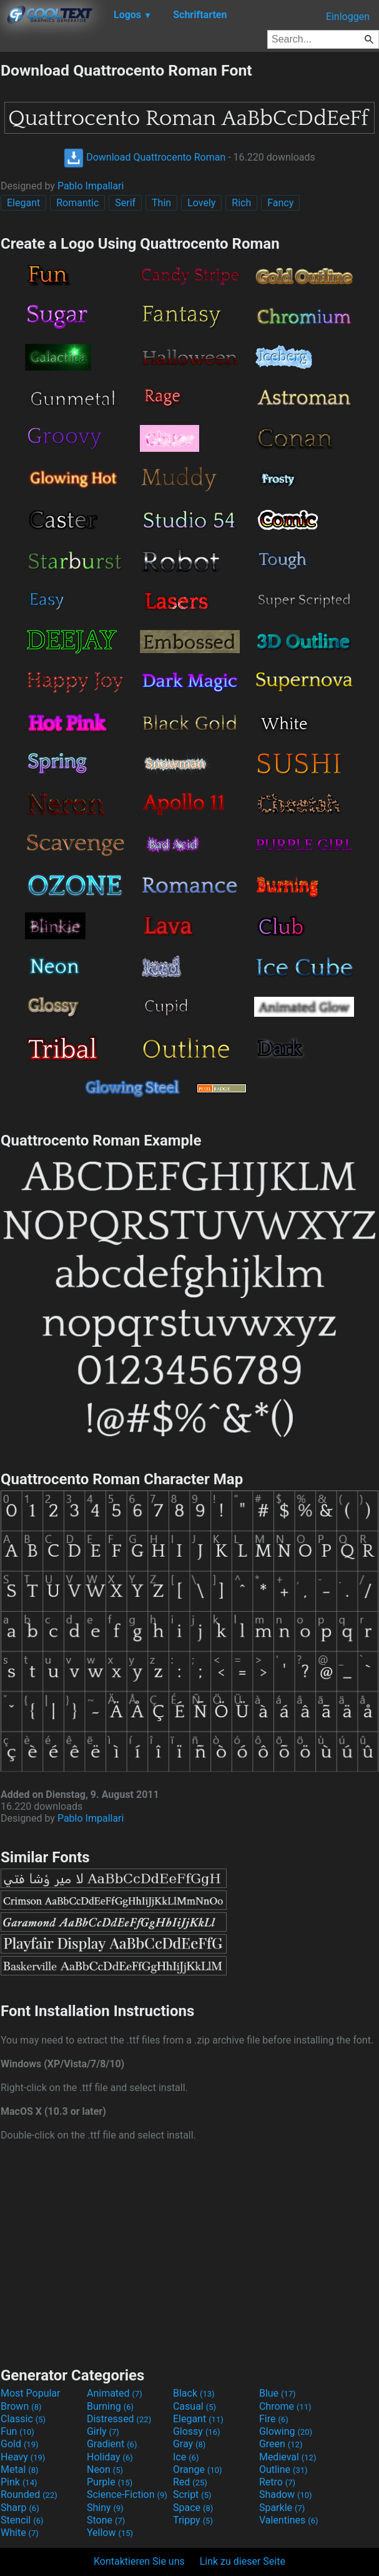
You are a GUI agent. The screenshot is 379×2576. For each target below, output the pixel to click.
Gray (189, 2444)
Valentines (288, 2520)
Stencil (22, 2520)
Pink (19, 2482)
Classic (23, 2419)
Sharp (20, 2508)
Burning (110, 2406)
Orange (197, 2469)
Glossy (196, 2431)
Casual (194, 2406)
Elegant (23, 203)
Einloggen (348, 16)
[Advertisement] (190, 2252)
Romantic (77, 203)
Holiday (110, 2457)
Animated (114, 2393)
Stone (106, 2520)
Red (190, 2482)
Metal (20, 2469)
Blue (277, 2393)
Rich (241, 203)
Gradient (112, 2444)
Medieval (288, 2457)
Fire (273, 2419)
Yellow (110, 2533)
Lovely (201, 203)
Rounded (29, 2494)
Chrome (285, 2406)
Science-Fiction (127, 2494)
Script (192, 2494)
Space (193, 2508)
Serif (125, 203)
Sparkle (282, 2508)
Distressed (119, 2419)
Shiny (105, 2508)
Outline (283, 2469)
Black (194, 2393)
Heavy (23, 2457)
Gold (20, 2444)
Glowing (285, 2431)
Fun (17, 2431)
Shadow (285, 2494)
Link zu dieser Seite (242, 2561)
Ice (186, 2457)
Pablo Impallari (90, 186)
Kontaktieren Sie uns (139, 2561)
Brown (21, 2406)
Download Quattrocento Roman (144, 157)
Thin (161, 203)
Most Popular (31, 2393)
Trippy (193, 2520)
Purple (109, 2482)
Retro (277, 2482)
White (20, 2533)
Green (281, 2444)
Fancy (280, 203)
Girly (103, 2431)
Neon (105, 2469)
